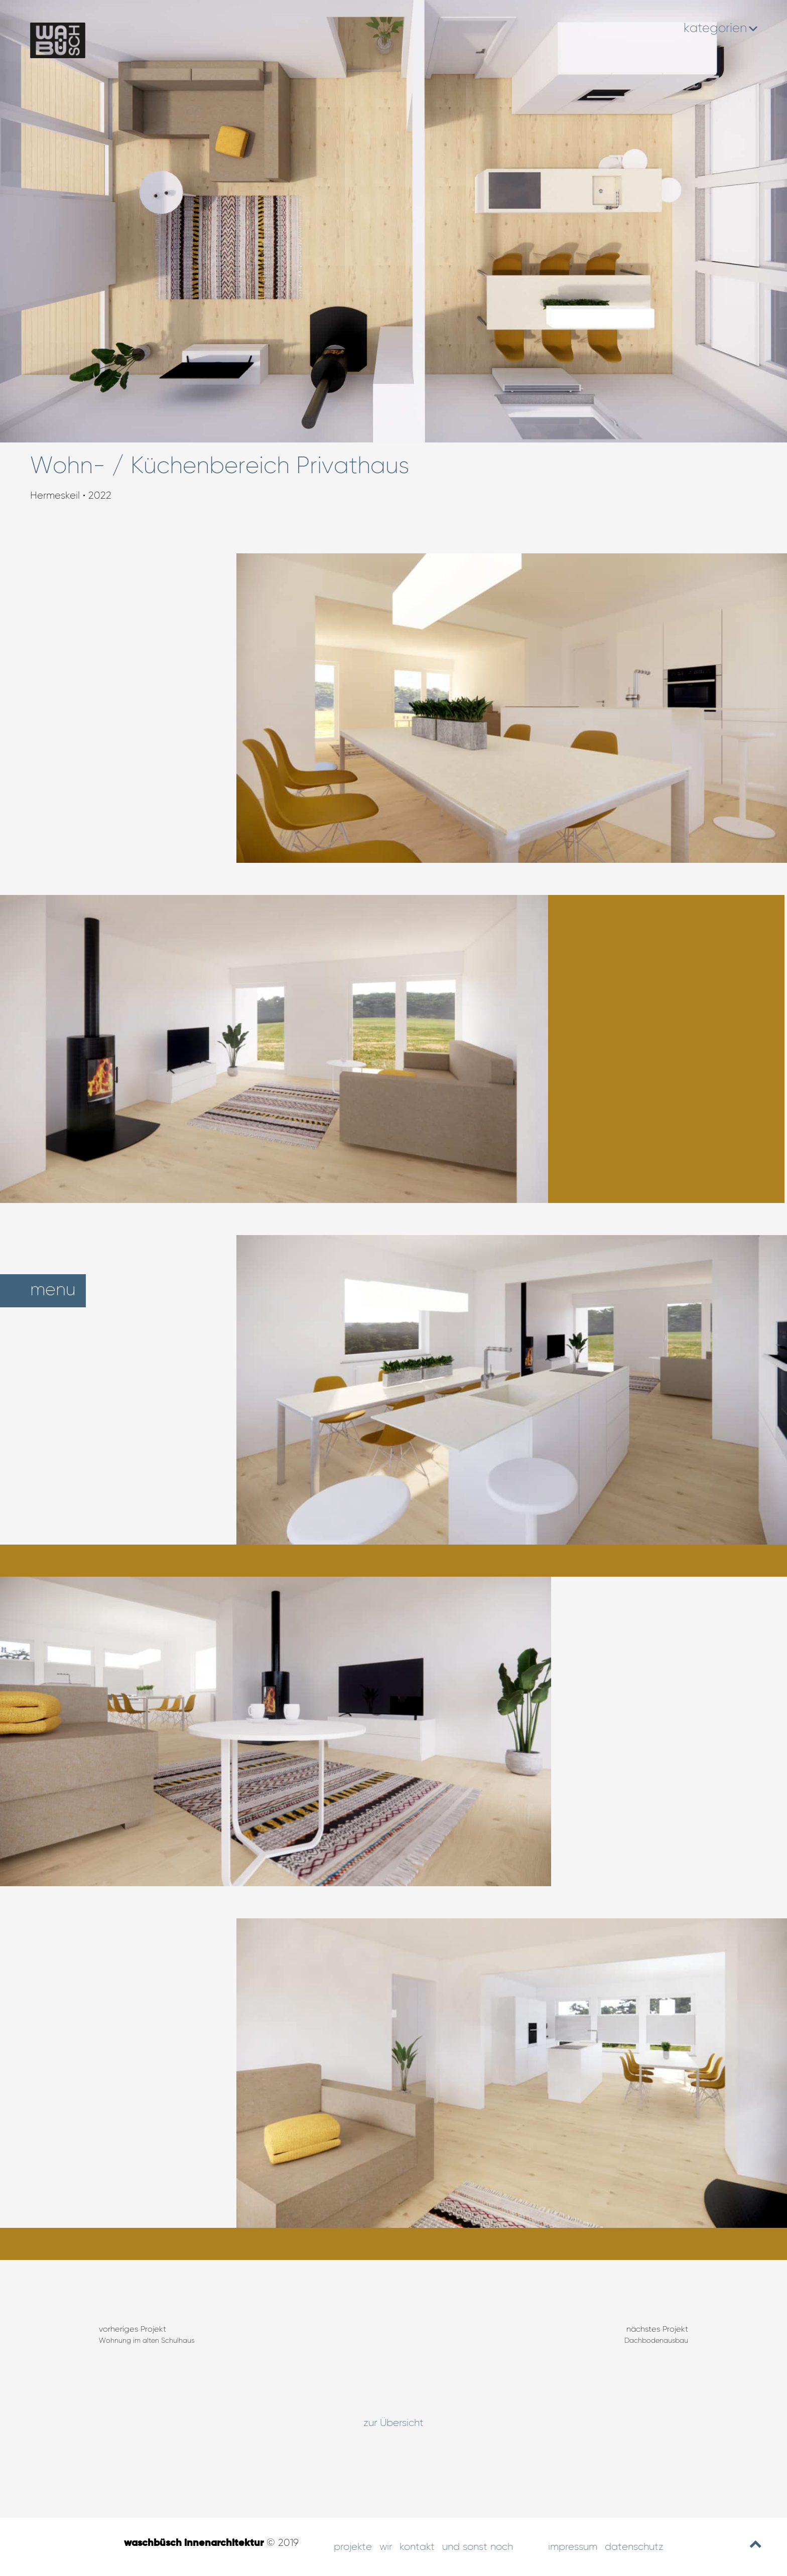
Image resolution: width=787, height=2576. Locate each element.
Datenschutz (634, 2547)
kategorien (720, 29)
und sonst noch (477, 2547)
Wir (385, 2547)
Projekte (353, 2547)
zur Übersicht (393, 2423)
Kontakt (417, 2547)
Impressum (572, 2547)
